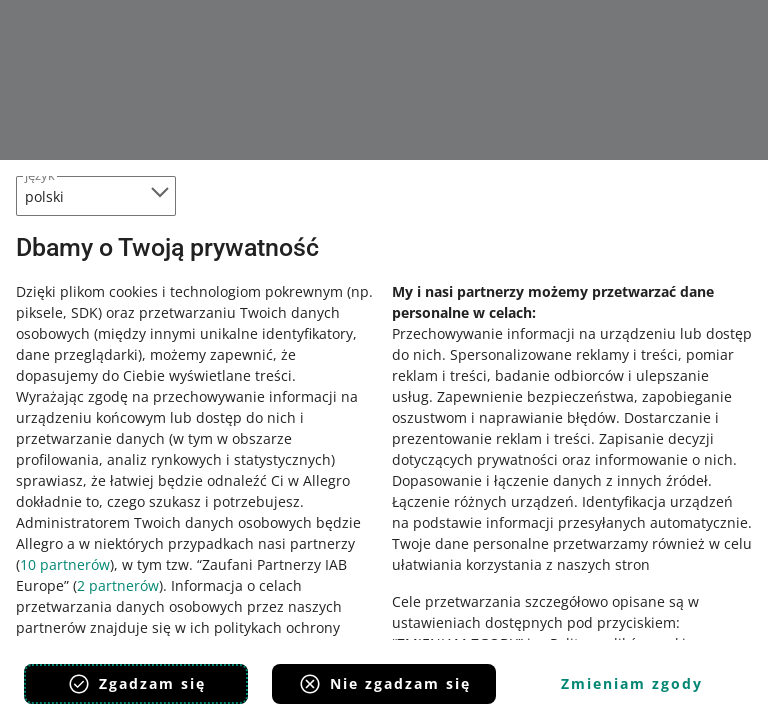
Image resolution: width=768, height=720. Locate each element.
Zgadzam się (136, 684)
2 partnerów (118, 585)
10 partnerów (65, 564)
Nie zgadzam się (384, 684)
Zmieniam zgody (632, 683)
